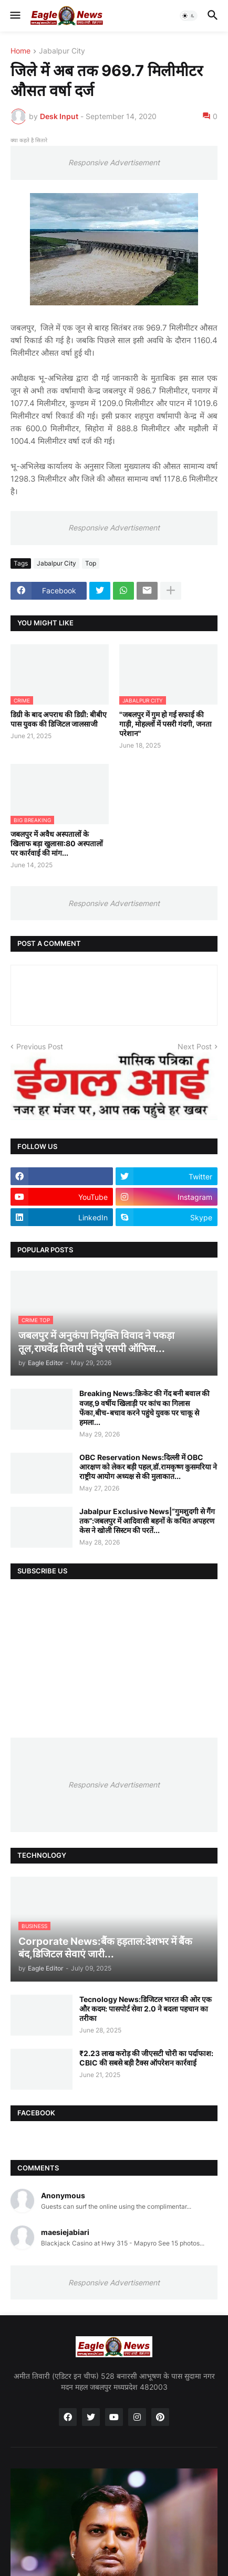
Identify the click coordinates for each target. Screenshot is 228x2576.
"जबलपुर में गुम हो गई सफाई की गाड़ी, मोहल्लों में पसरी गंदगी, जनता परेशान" (165, 724)
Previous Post (39, 1046)
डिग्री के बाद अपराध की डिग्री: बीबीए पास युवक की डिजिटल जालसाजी (59, 719)
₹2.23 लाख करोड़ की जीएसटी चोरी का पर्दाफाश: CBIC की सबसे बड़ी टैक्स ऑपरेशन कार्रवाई (146, 2058)
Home (20, 51)
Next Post (195, 1046)
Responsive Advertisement (114, 162)
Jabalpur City (62, 51)
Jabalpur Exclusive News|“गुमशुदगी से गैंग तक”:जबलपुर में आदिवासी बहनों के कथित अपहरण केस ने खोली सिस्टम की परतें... (147, 1521)
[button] (14, 16)
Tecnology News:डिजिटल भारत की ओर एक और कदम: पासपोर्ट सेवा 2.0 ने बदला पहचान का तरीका (145, 2009)
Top (90, 563)
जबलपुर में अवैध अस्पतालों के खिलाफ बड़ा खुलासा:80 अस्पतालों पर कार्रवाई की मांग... (57, 843)
